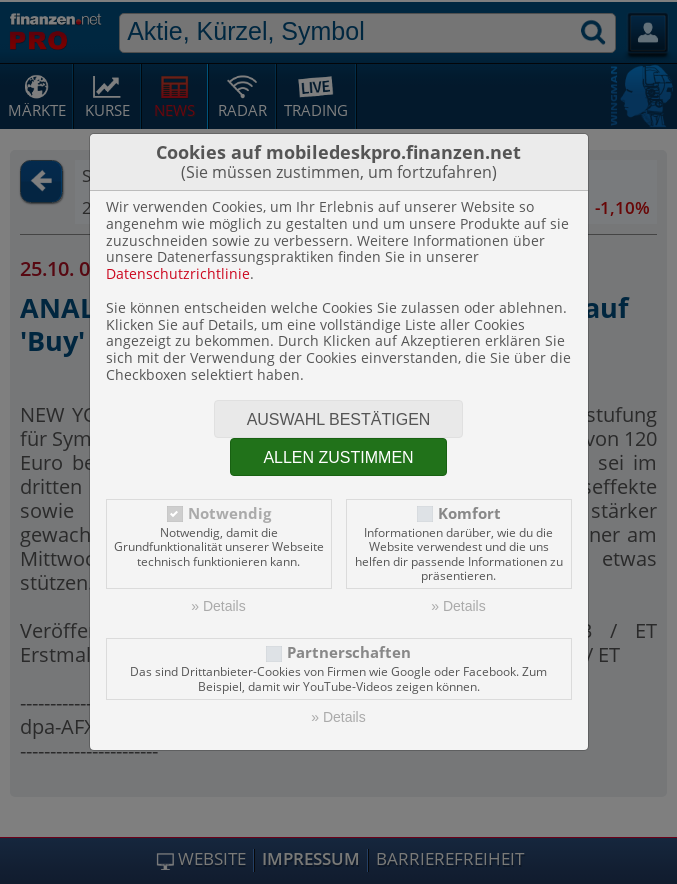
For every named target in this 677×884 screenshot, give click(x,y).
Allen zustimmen (338, 457)
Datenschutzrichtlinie (178, 273)
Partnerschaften (349, 652)
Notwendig (229, 513)
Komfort (469, 513)
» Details (218, 606)
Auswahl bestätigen (339, 419)
